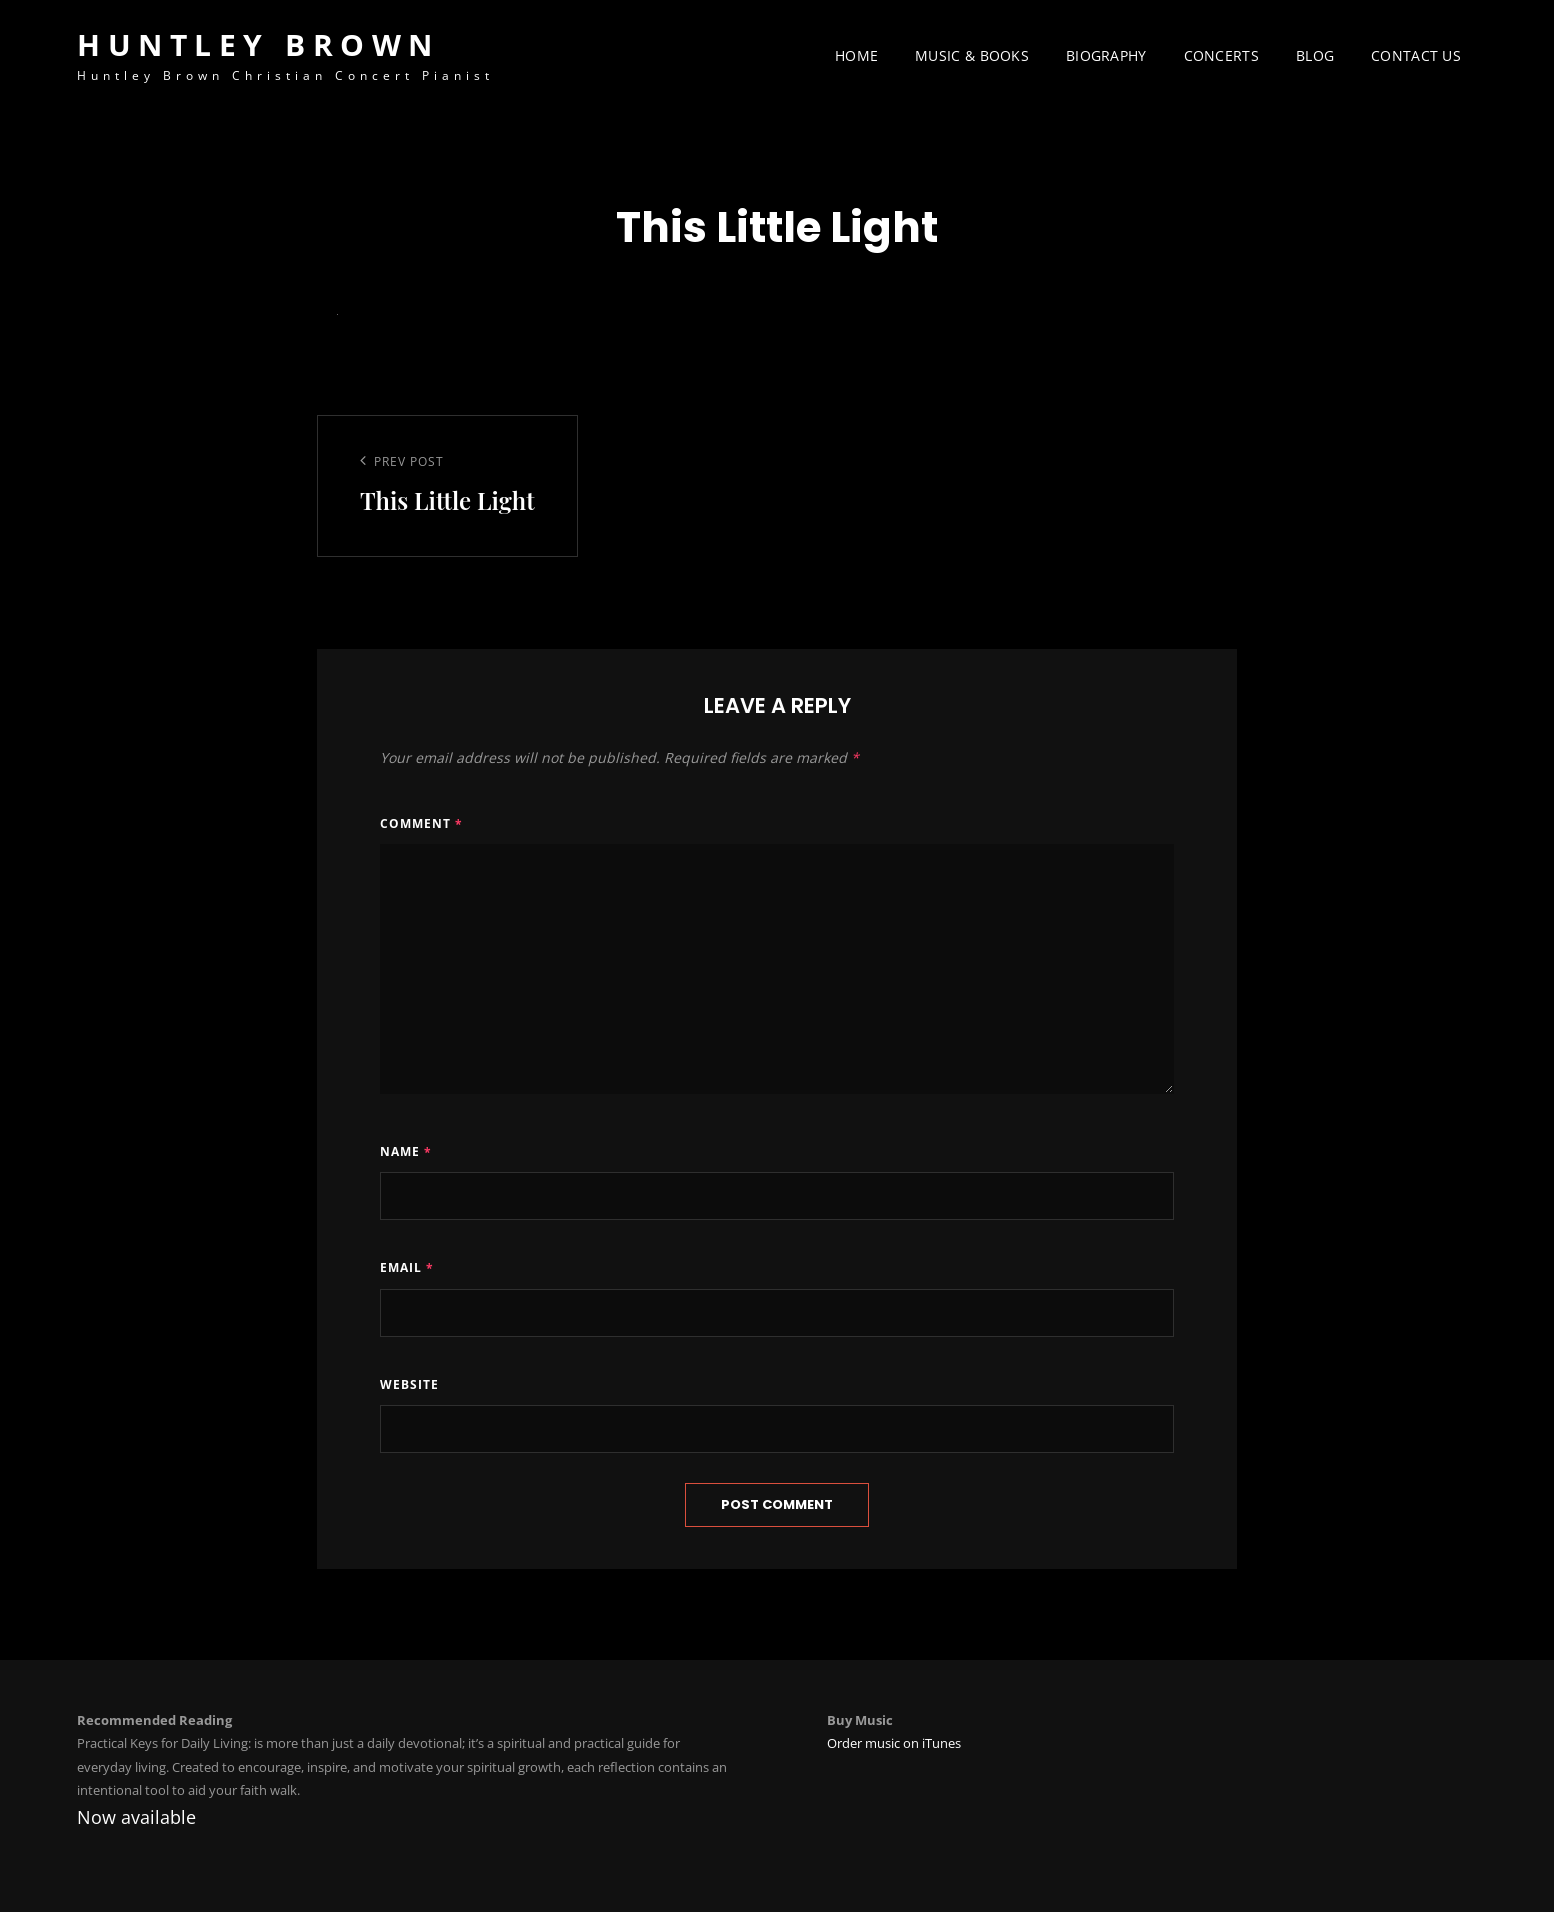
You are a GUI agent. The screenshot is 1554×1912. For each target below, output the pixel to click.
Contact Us (1416, 55)
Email (407, 1267)
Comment (421, 823)
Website (409, 1384)
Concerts (1221, 55)
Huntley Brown (258, 44)
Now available (136, 1817)
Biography (1106, 55)
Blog (1315, 55)
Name (406, 1151)
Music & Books (972, 55)
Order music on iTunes (894, 1743)
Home (856, 55)
